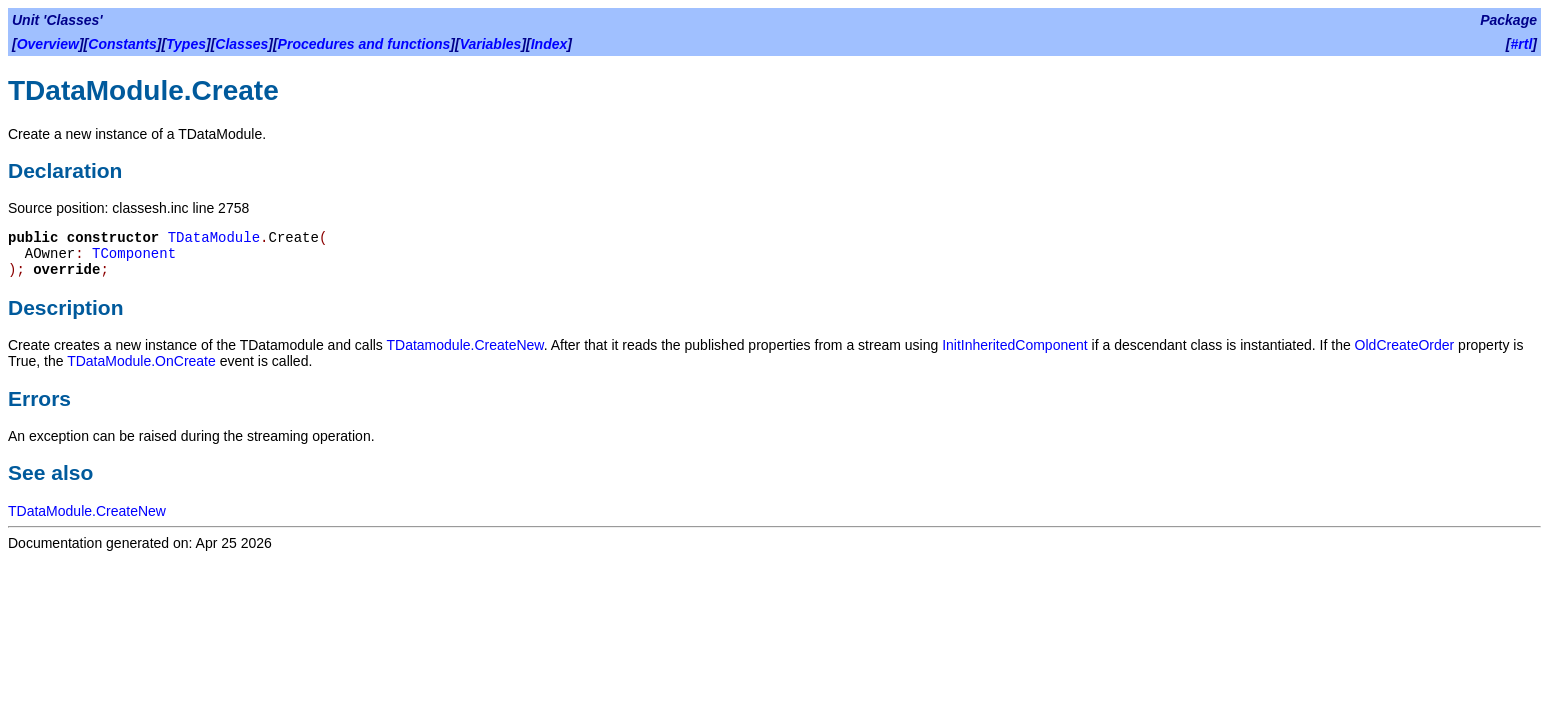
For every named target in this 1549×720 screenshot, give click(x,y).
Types (186, 44)
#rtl (1522, 44)
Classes (241, 44)
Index (549, 44)
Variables (491, 44)
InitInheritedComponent (1015, 345)
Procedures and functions (364, 44)
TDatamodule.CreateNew (465, 345)
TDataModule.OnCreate (141, 361)
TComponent (134, 254)
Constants (122, 44)
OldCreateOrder (1405, 345)
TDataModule (214, 238)
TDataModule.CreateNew (87, 511)
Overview (48, 44)
